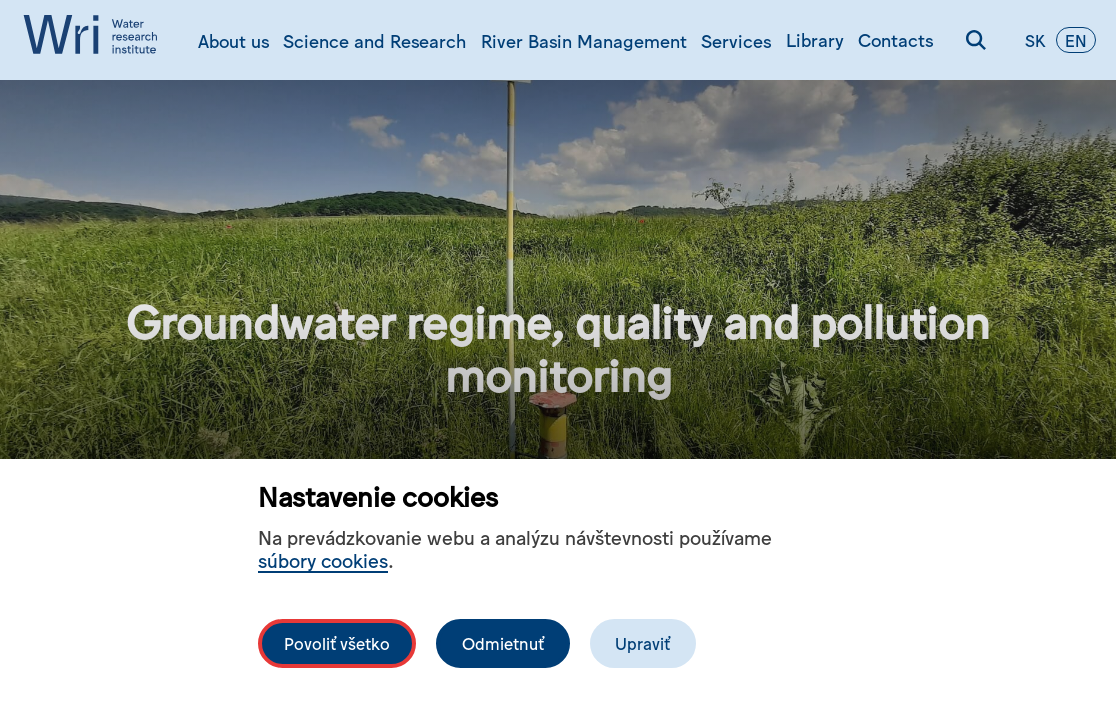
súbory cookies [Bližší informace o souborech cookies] (323, 559)
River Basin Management (584, 40)
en (1076, 40)
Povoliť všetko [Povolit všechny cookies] (337, 643)
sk (1035, 40)
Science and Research (374, 40)
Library (815, 39)
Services (736, 40)
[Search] (976, 40)
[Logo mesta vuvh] (95, 40)
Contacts (895, 39)
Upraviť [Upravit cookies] (642, 643)
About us (233, 40)
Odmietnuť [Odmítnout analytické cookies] (503, 643)
